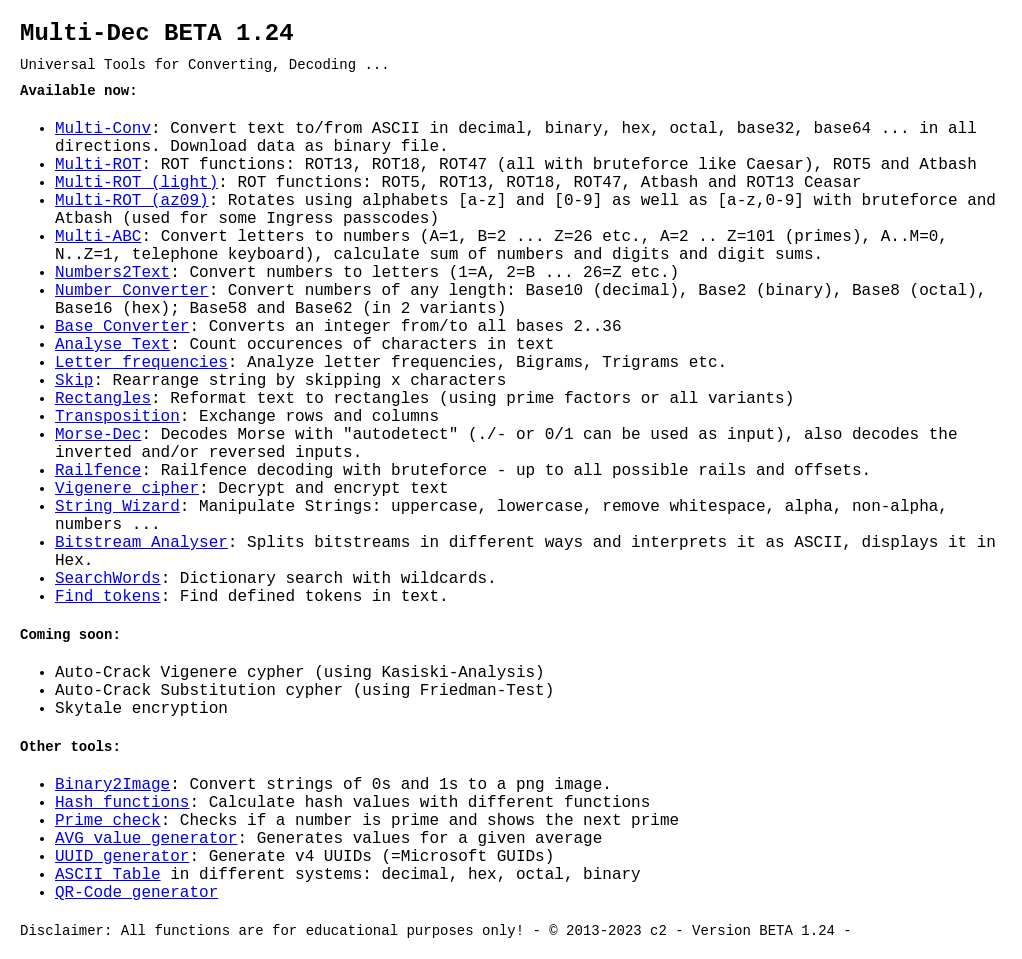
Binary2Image (112, 785)
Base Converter (122, 327)
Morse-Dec (98, 435)
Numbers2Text (112, 273)
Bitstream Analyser (141, 543)
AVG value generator (146, 839)
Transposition (117, 417)
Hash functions (122, 803)
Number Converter (132, 291)
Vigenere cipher (127, 489)
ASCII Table (108, 875)
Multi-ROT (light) (136, 183)
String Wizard (117, 507)
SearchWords (108, 579)
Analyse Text (112, 345)
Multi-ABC (98, 237)
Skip (74, 381)
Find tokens (108, 597)
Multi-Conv (103, 129)
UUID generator (122, 857)
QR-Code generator (136, 893)
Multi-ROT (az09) (132, 201)
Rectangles (103, 399)
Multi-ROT (98, 165)
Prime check (108, 821)
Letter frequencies (141, 363)
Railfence (98, 471)
